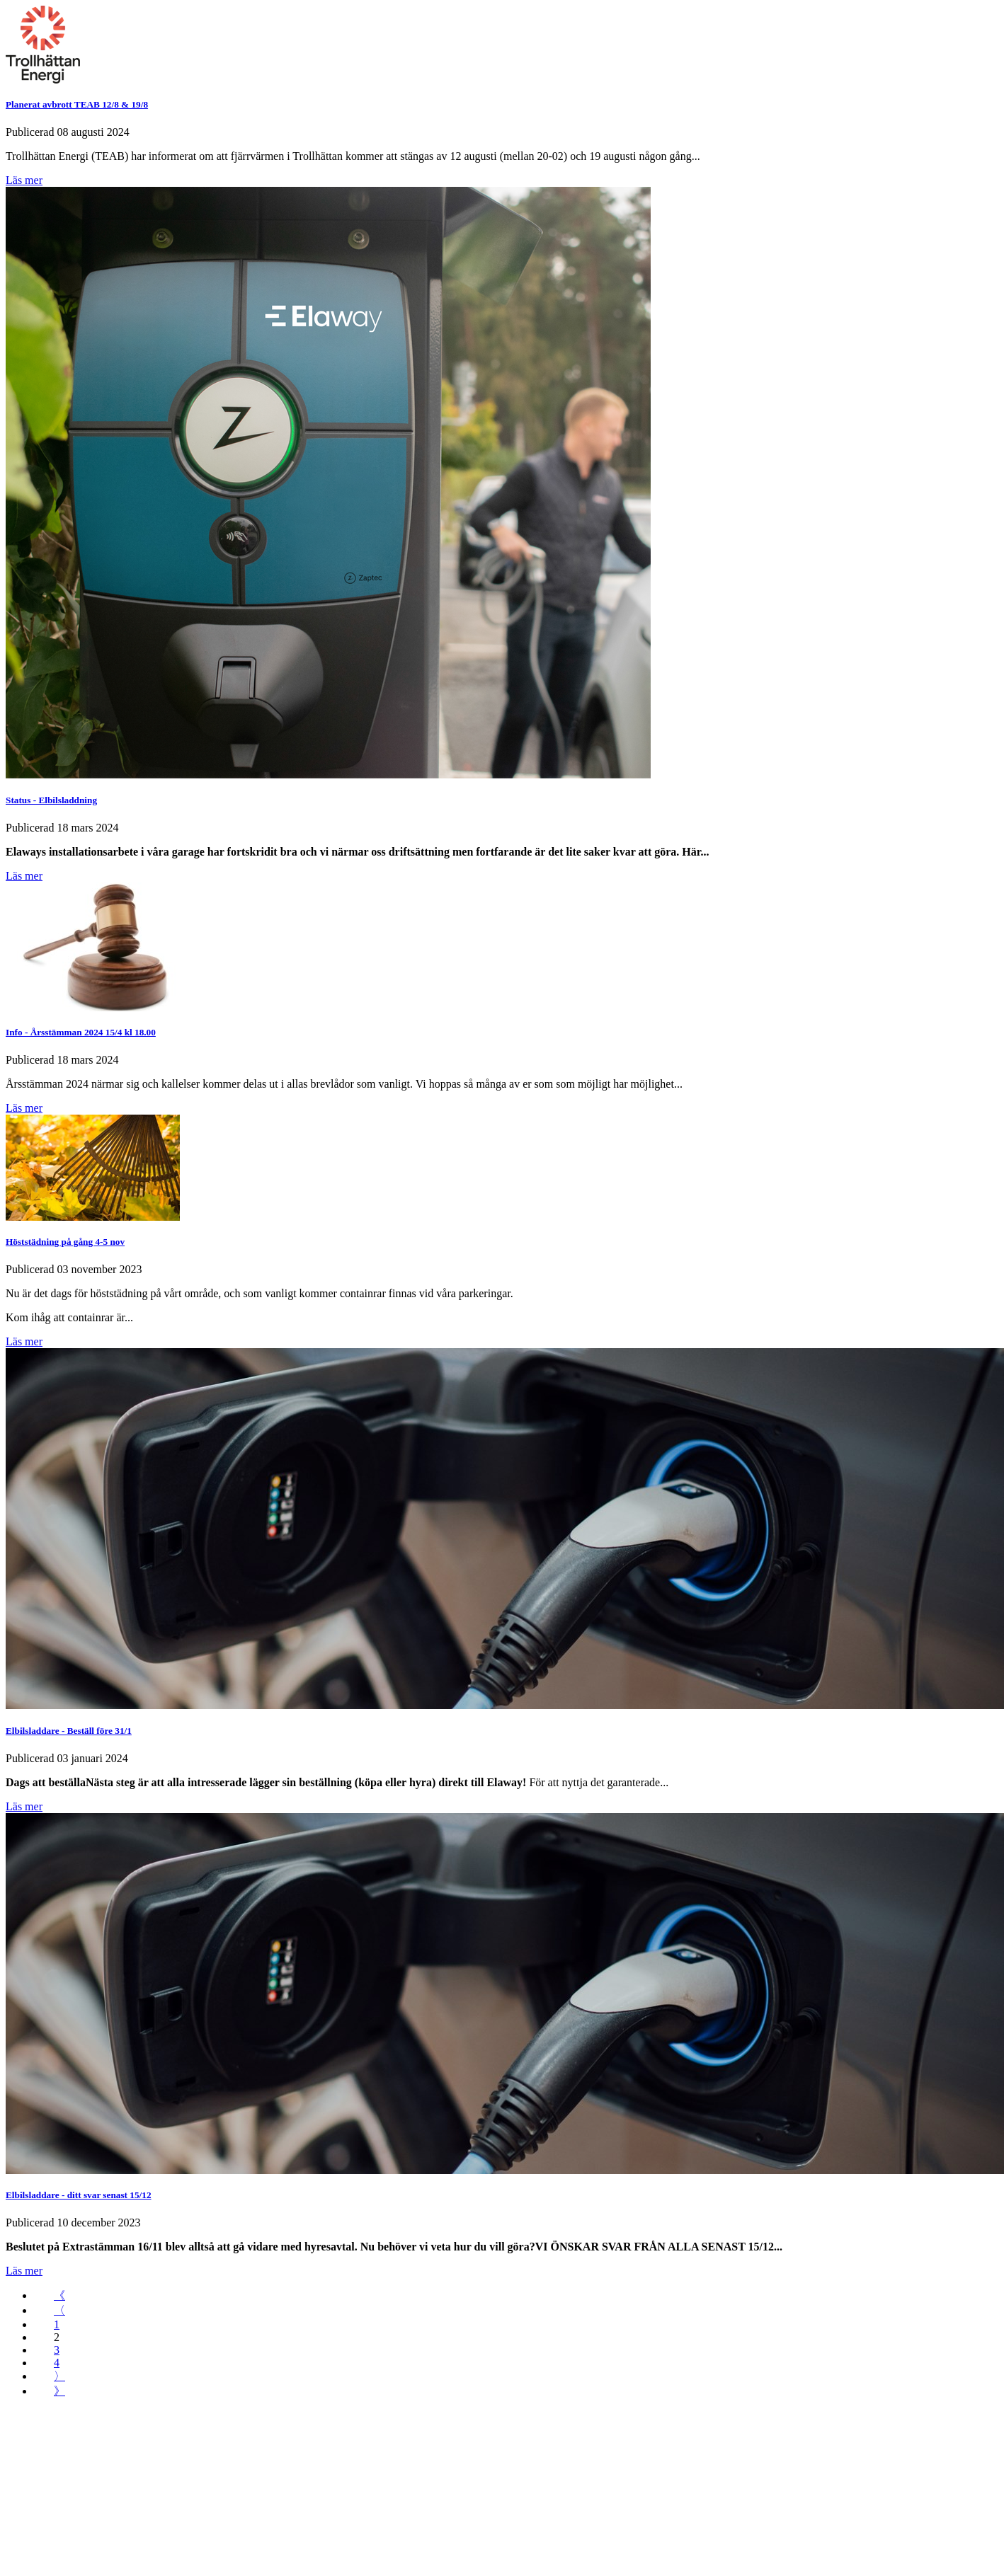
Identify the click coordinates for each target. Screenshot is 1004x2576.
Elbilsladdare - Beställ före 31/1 (69, 1730)
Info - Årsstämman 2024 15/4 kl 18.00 (81, 1032)
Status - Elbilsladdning (51, 800)
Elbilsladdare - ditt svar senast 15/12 (79, 2195)
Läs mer (24, 180)
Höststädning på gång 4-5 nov (65, 1241)
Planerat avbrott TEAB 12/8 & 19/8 (77, 104)
